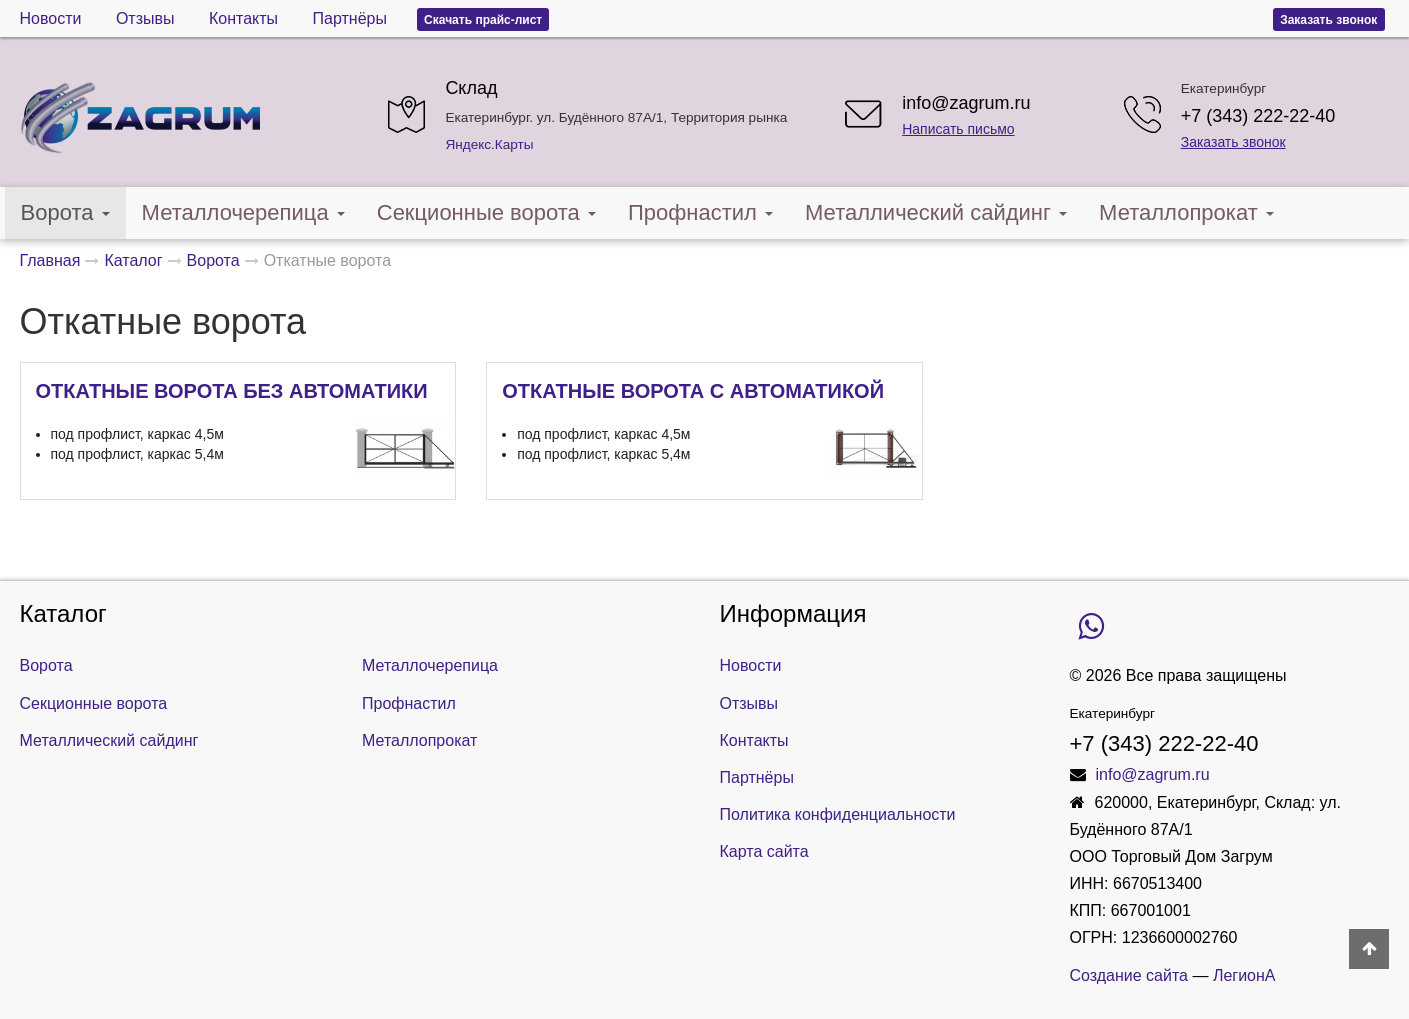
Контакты (243, 18)
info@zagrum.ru (966, 103)
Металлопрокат (1186, 212)
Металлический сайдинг (936, 212)
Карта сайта (764, 851)
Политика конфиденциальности (838, 814)
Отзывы (145, 18)
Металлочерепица (243, 212)
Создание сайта (1129, 975)
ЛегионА (1244, 975)
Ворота (65, 212)
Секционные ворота (486, 212)
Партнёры (350, 18)
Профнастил (700, 212)
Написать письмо (958, 129)
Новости (51, 18)
